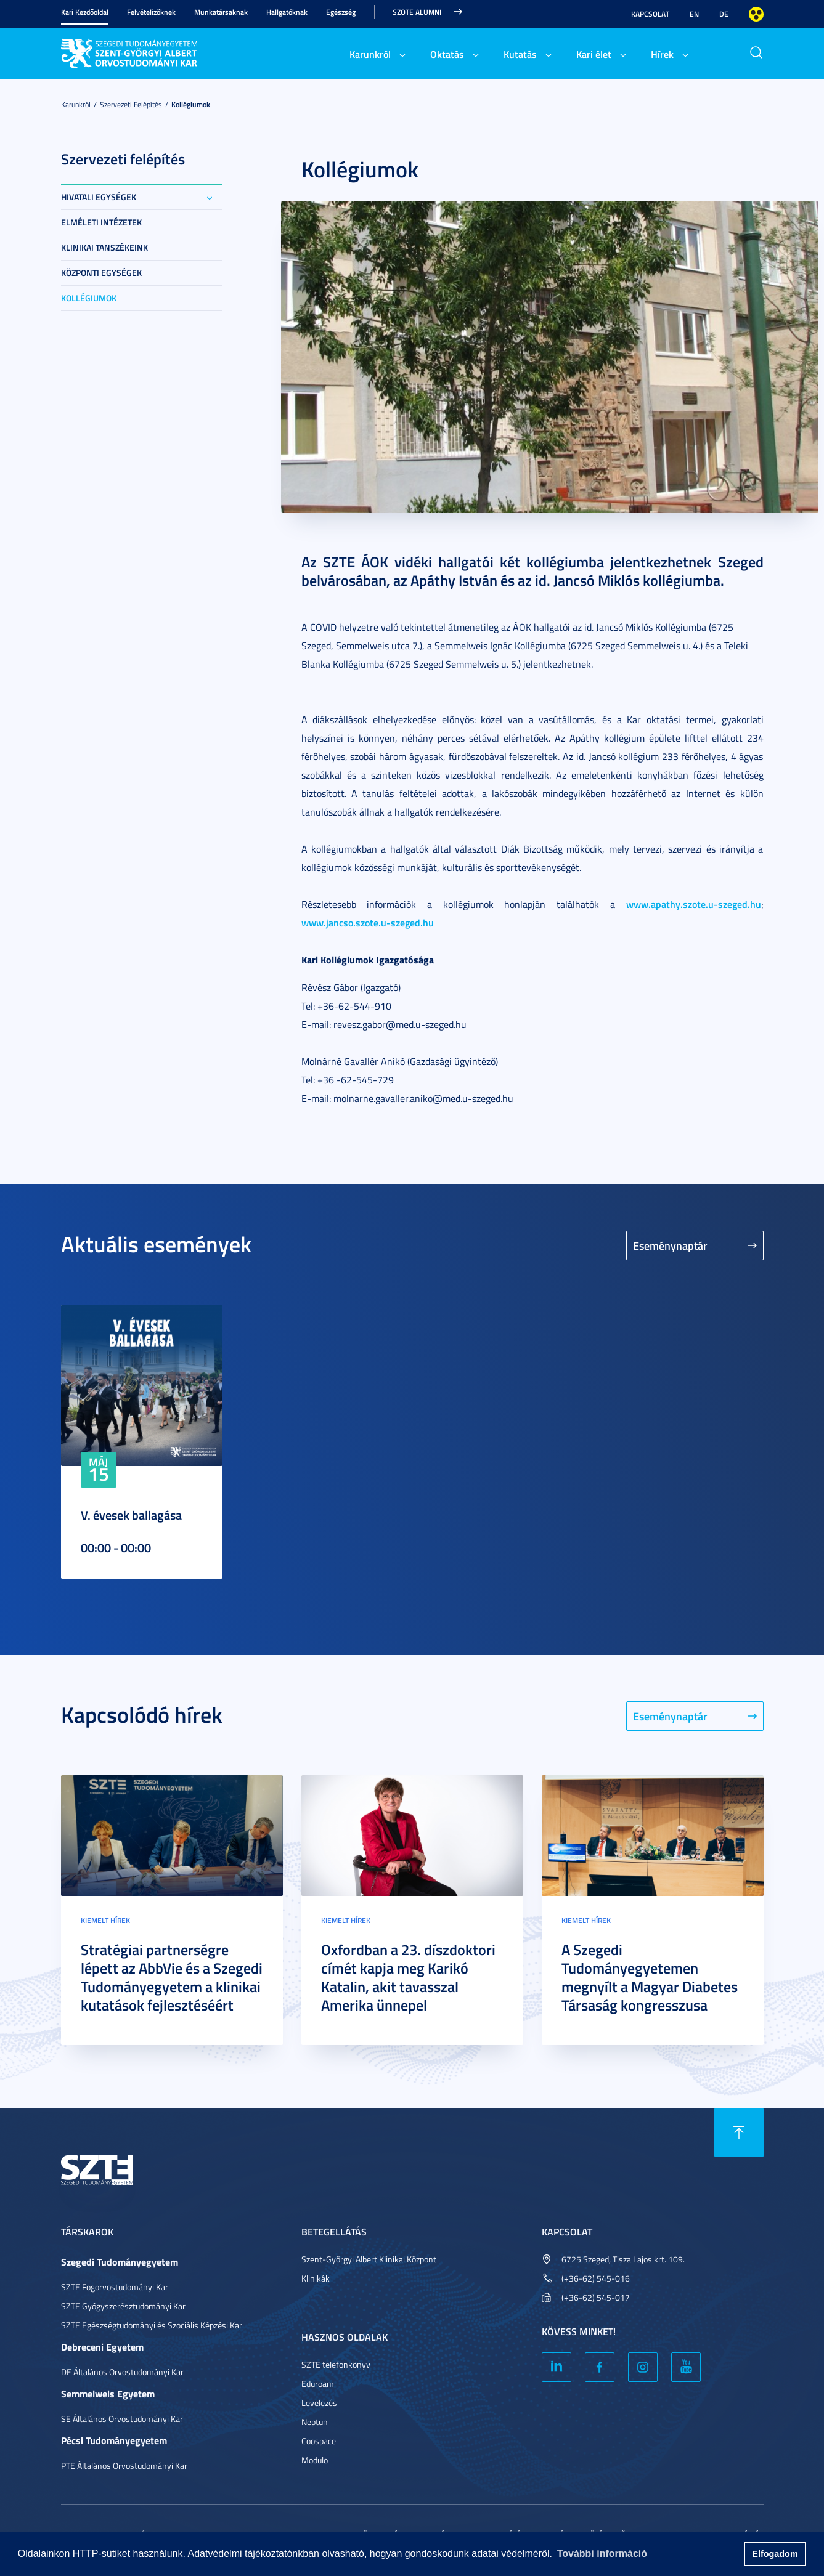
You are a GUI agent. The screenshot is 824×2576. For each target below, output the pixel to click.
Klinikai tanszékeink (104, 247)
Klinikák (315, 2278)
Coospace (318, 2441)
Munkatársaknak (221, 12)
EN (694, 14)
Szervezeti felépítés (131, 104)
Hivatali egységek (98, 197)
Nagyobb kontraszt (756, 14)
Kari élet (593, 54)
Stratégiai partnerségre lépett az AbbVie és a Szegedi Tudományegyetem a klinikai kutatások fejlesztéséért (172, 1977)
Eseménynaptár (670, 1245)
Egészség (341, 12)
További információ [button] (602, 2553)
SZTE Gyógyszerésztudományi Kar (123, 2306)
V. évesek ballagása (131, 1514)
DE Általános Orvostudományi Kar (122, 2372)
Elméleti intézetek (101, 222)
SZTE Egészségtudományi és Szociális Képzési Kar (151, 2325)
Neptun (314, 2422)
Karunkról (370, 54)
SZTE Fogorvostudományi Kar (114, 2287)
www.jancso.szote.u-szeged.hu (367, 922)
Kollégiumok (190, 104)
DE (723, 14)
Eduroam (317, 2383)
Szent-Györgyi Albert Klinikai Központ (368, 2259)
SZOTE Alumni (417, 12)
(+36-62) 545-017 (595, 2297)
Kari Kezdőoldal (84, 12)
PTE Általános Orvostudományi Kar (124, 2465)
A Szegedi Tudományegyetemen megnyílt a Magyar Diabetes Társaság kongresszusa (649, 1977)
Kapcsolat (650, 14)
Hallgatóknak (287, 12)
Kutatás (520, 54)
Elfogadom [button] (774, 2554)
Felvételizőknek (151, 12)
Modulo (314, 2460)
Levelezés (319, 2402)
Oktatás (447, 54)
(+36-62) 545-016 (595, 2278)
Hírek (662, 54)
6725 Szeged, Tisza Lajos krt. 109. (623, 2259)
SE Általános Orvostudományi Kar (122, 2418)
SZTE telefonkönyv (335, 2364)
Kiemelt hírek (105, 1920)
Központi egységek (101, 272)
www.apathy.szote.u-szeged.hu (693, 904)
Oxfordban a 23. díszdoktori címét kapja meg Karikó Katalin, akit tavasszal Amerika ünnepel (408, 1977)
